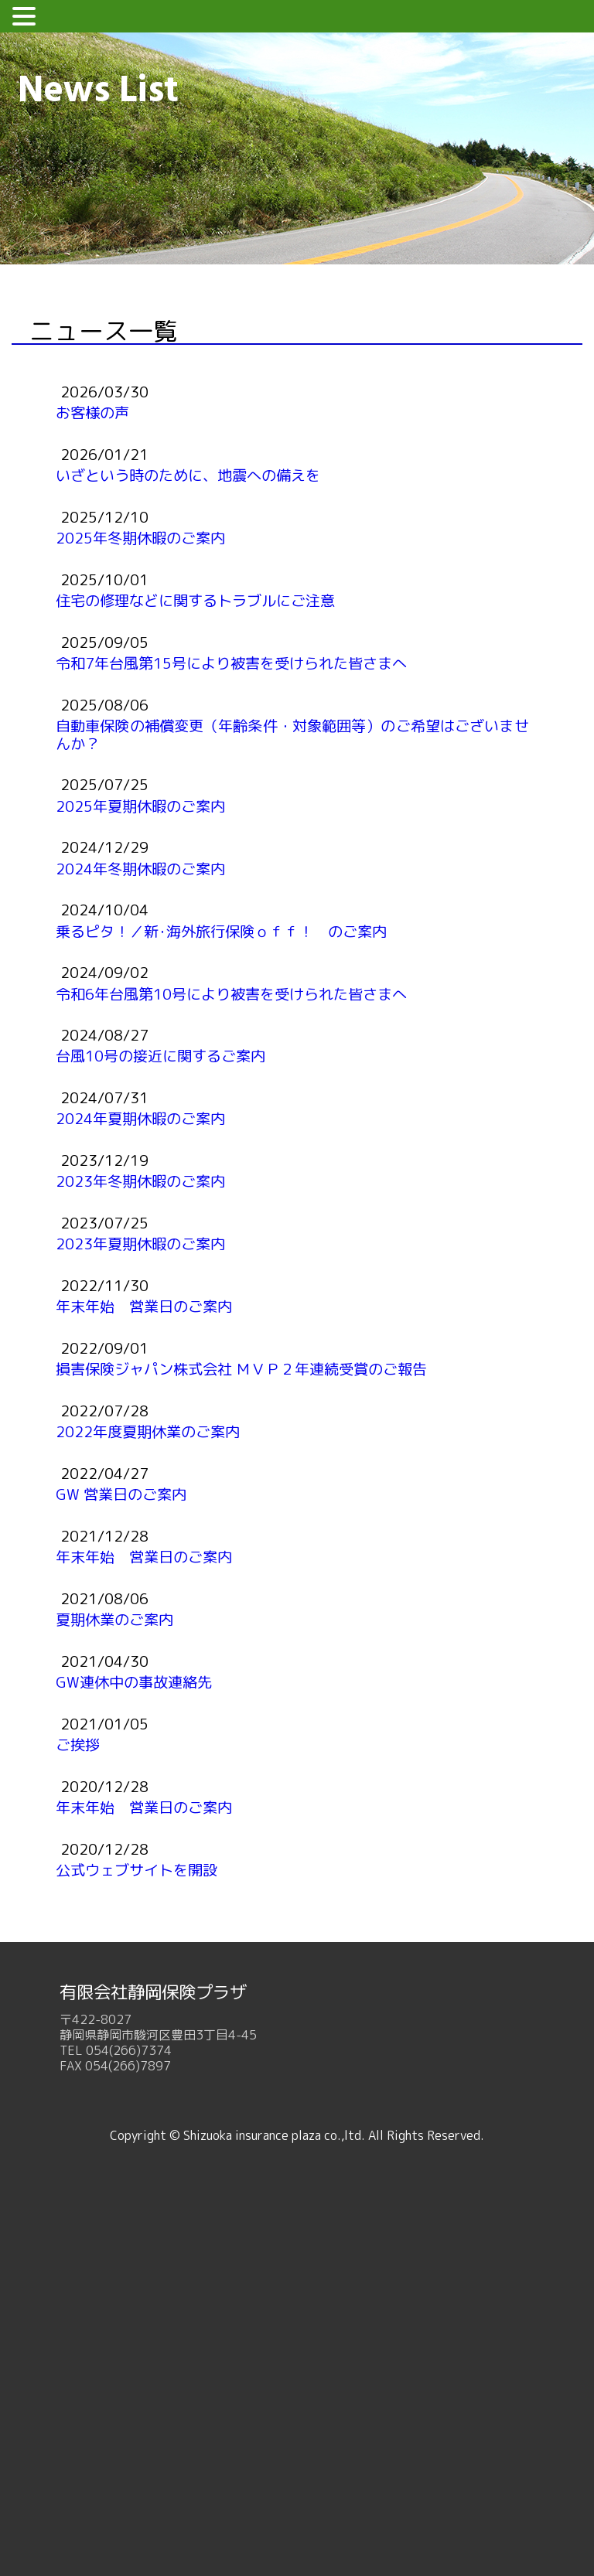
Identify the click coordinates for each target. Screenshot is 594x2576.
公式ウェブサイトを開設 (136, 1869)
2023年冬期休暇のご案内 (140, 1180)
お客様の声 (92, 412)
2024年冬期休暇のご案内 (140, 868)
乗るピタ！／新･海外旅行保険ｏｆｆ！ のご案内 (221, 931)
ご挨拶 (78, 1744)
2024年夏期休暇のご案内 (140, 1118)
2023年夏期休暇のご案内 (140, 1243)
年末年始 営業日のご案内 (144, 1306)
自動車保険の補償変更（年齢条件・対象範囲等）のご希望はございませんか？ (292, 734)
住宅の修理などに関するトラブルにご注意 (195, 600)
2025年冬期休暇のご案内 (140, 537)
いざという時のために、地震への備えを (188, 475)
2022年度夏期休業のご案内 (148, 1431)
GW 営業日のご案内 (121, 1494)
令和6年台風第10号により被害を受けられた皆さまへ (231, 993)
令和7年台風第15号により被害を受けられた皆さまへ (231, 663)
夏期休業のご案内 (114, 1619)
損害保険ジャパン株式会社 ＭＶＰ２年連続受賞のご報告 (241, 1368)
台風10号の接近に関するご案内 (160, 1055)
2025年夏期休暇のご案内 (140, 806)
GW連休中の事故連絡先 (134, 1681)
